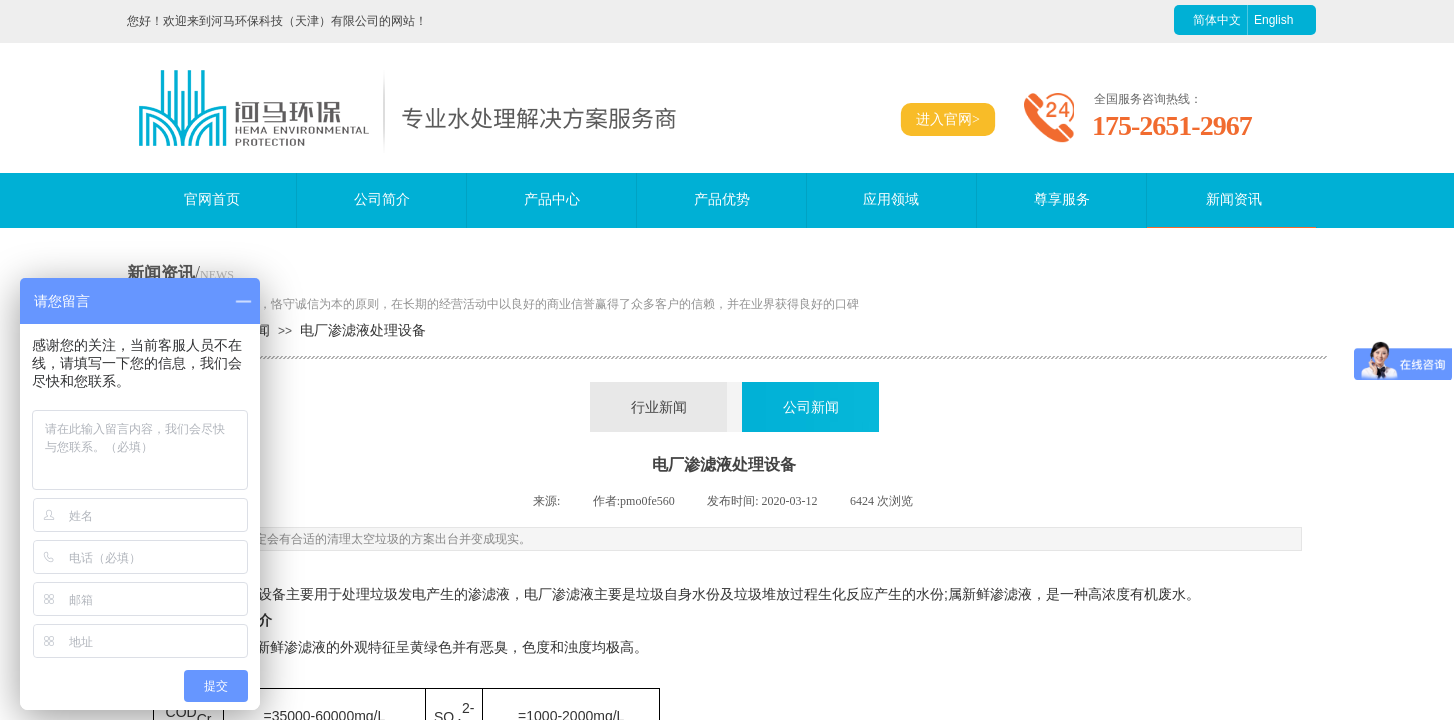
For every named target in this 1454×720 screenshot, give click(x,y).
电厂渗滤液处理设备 (363, 330)
